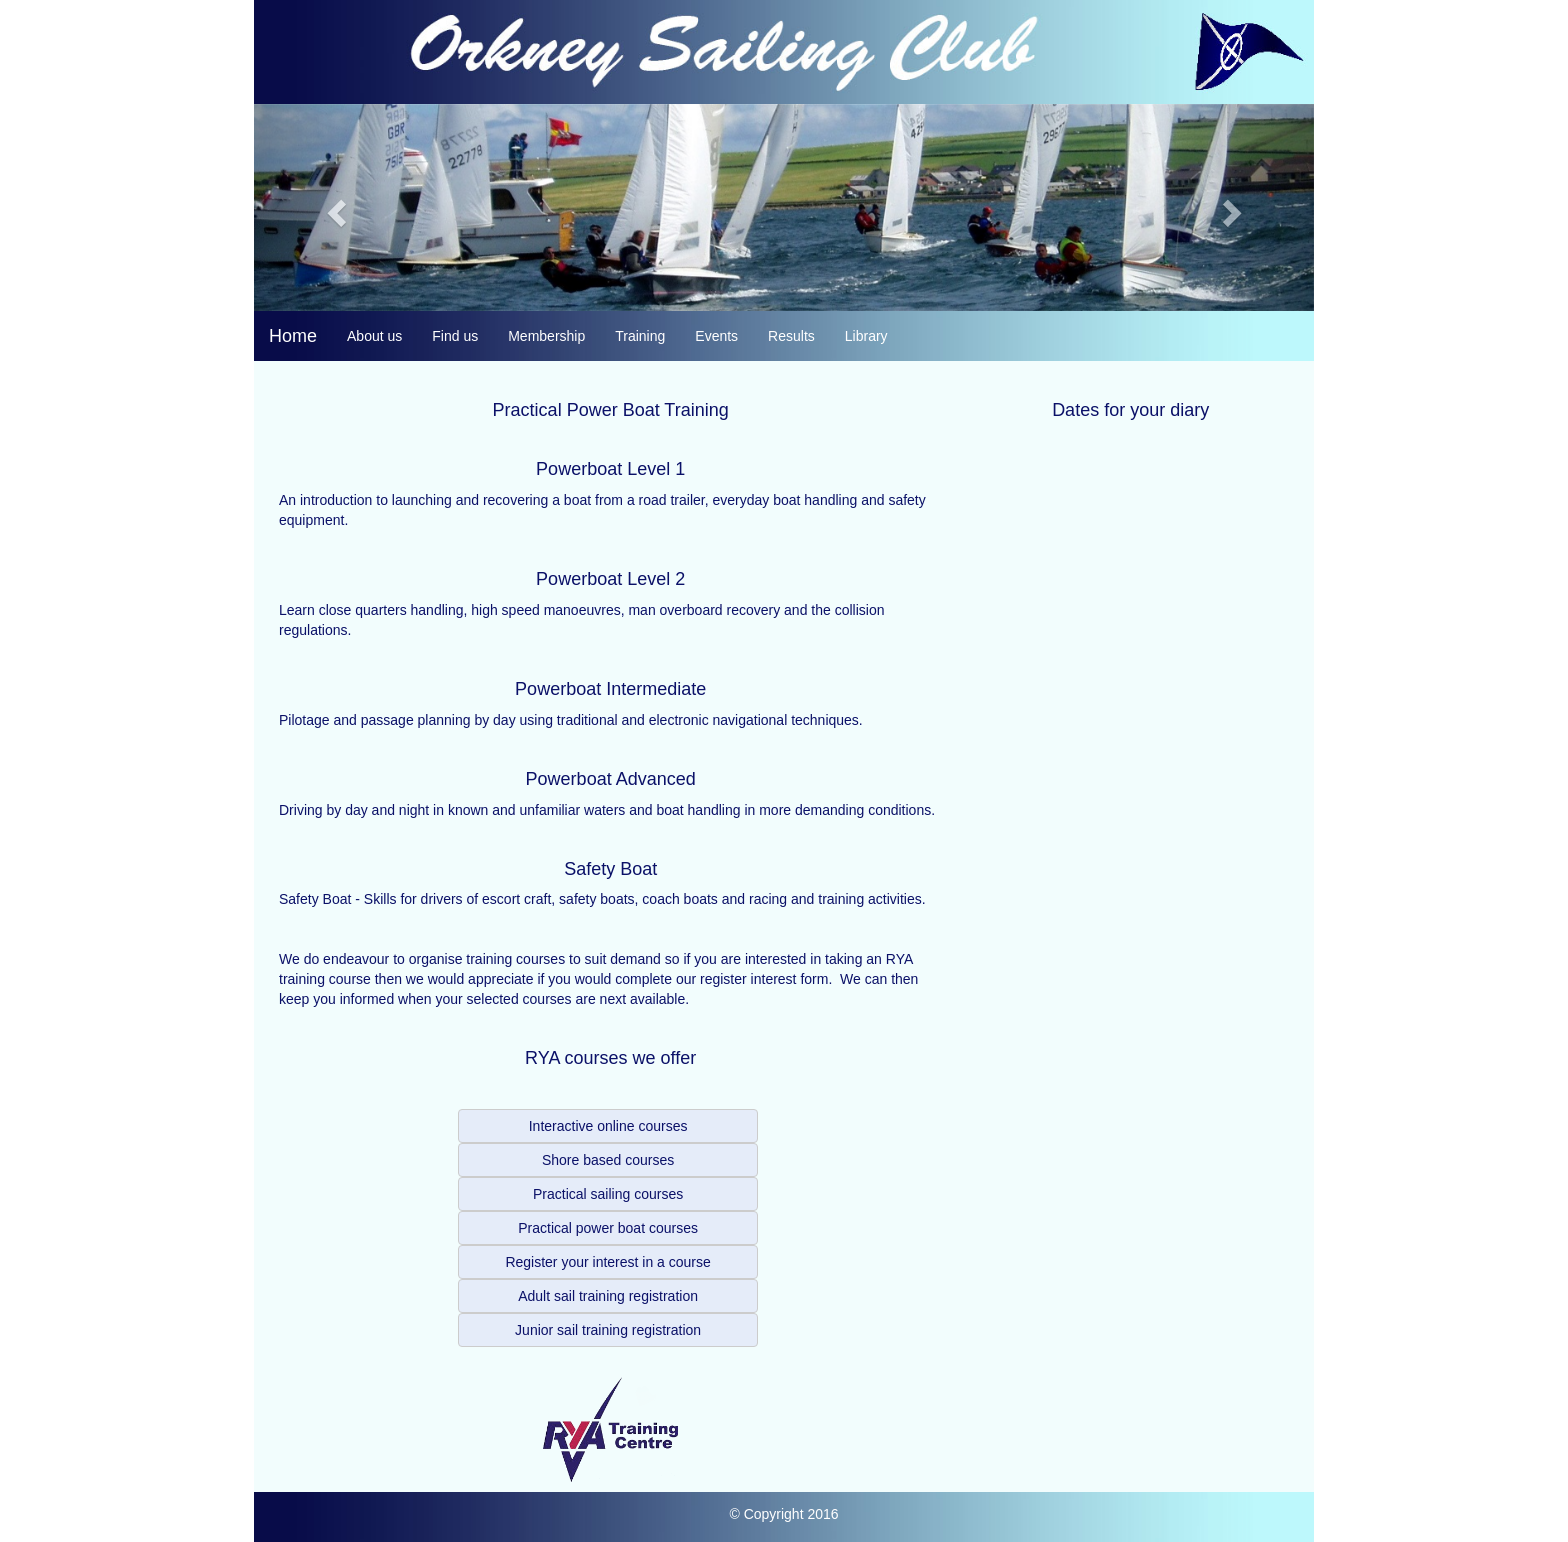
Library (866, 336)
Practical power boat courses (608, 1228)
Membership (546, 336)
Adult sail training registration (608, 1296)
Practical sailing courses (608, 1194)
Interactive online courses (608, 1126)
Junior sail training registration (608, 1330)
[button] (333, 207)
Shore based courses (608, 1160)
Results (791, 336)
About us (374, 336)
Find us (455, 336)
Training (640, 336)
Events (716, 336)
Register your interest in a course (607, 1262)
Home (293, 336)
